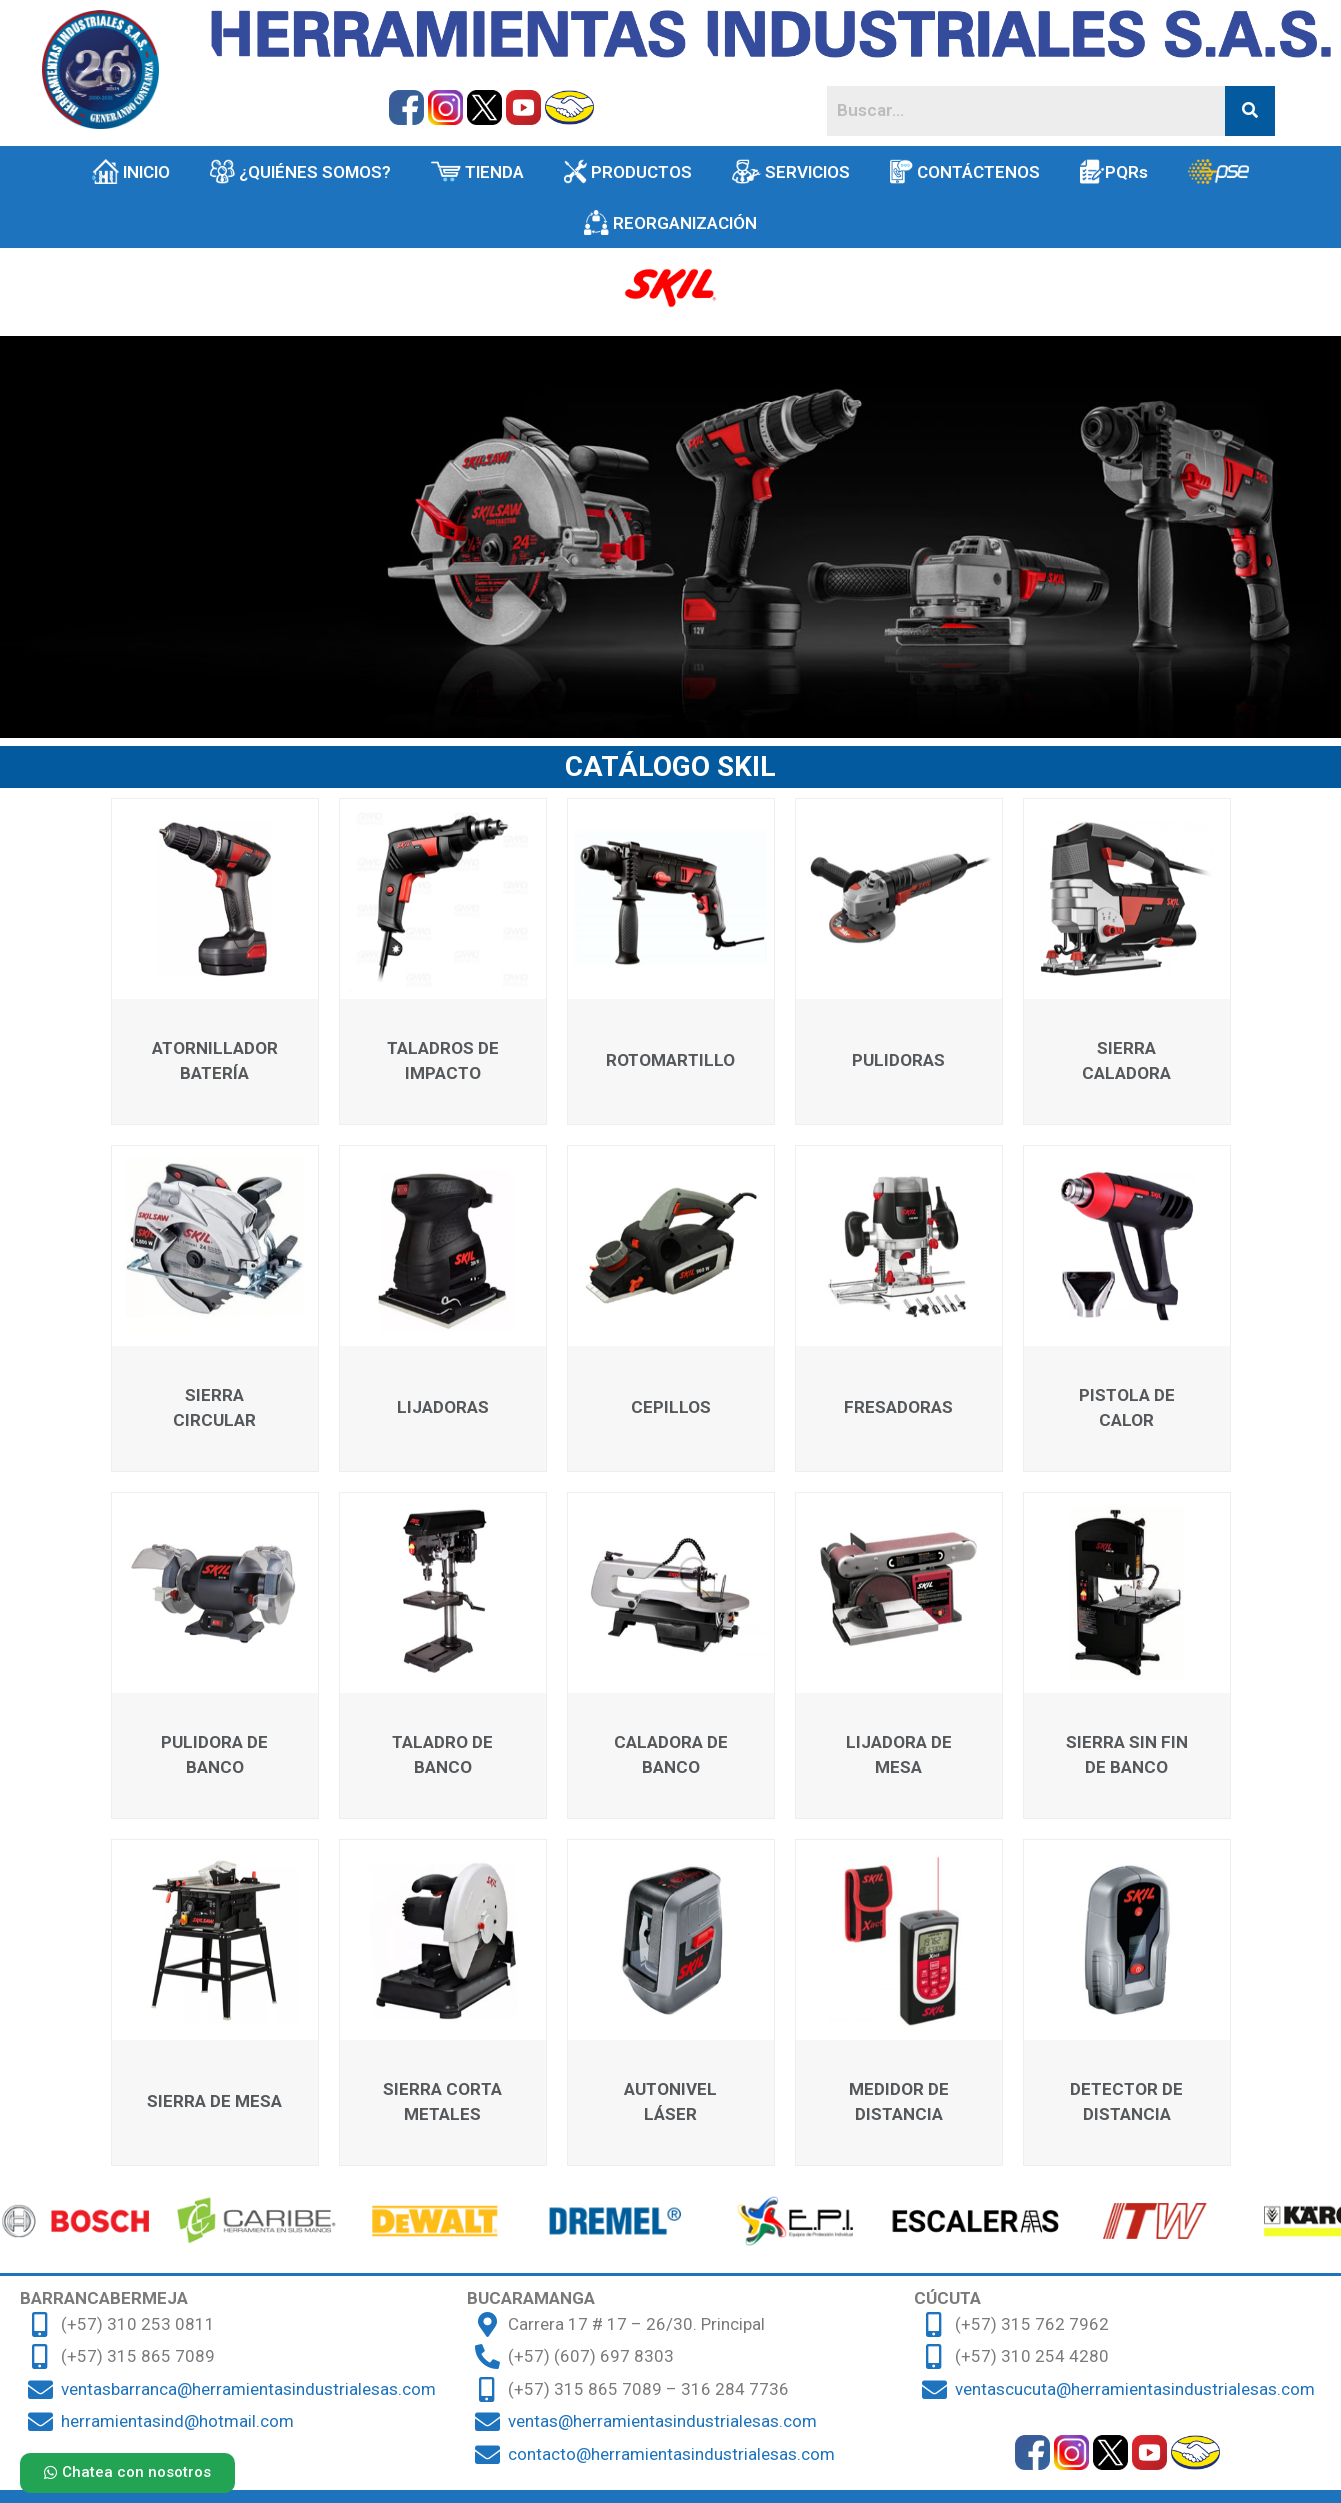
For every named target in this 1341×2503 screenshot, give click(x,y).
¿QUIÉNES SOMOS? (301, 171)
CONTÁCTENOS (964, 171)
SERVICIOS (791, 171)
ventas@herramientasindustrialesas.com (662, 2421)
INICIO (131, 171)
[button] (127, 2473)
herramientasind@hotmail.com (177, 2421)
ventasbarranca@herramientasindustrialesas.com (248, 2389)
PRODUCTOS (628, 171)
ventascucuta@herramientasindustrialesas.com (1135, 2389)
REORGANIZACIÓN (671, 222)
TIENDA (477, 171)
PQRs (1114, 171)
